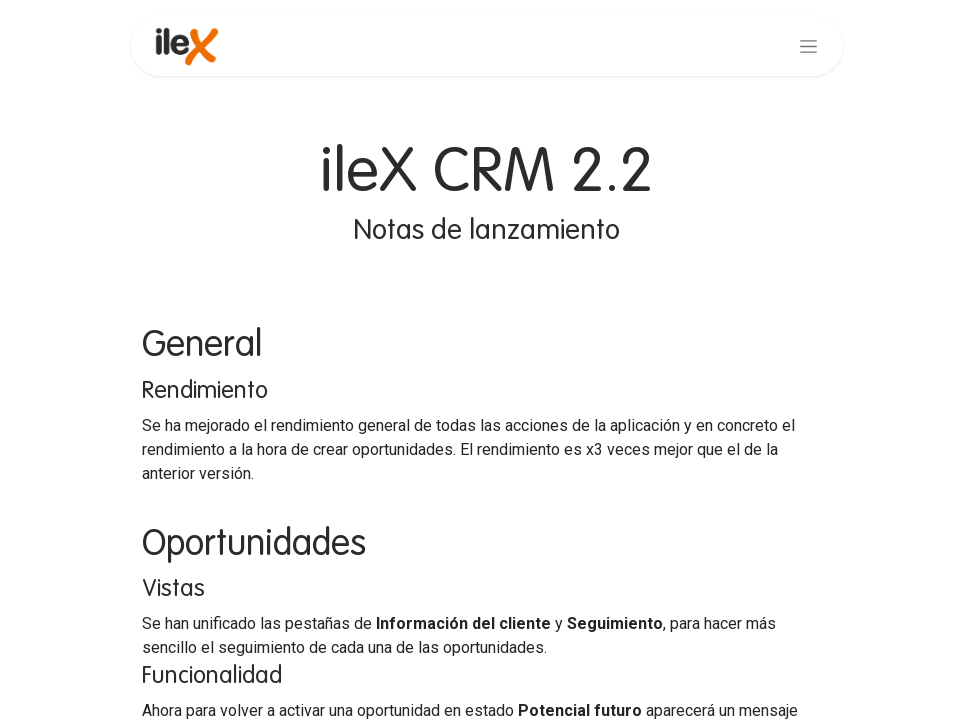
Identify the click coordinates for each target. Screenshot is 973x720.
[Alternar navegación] (808, 46)
